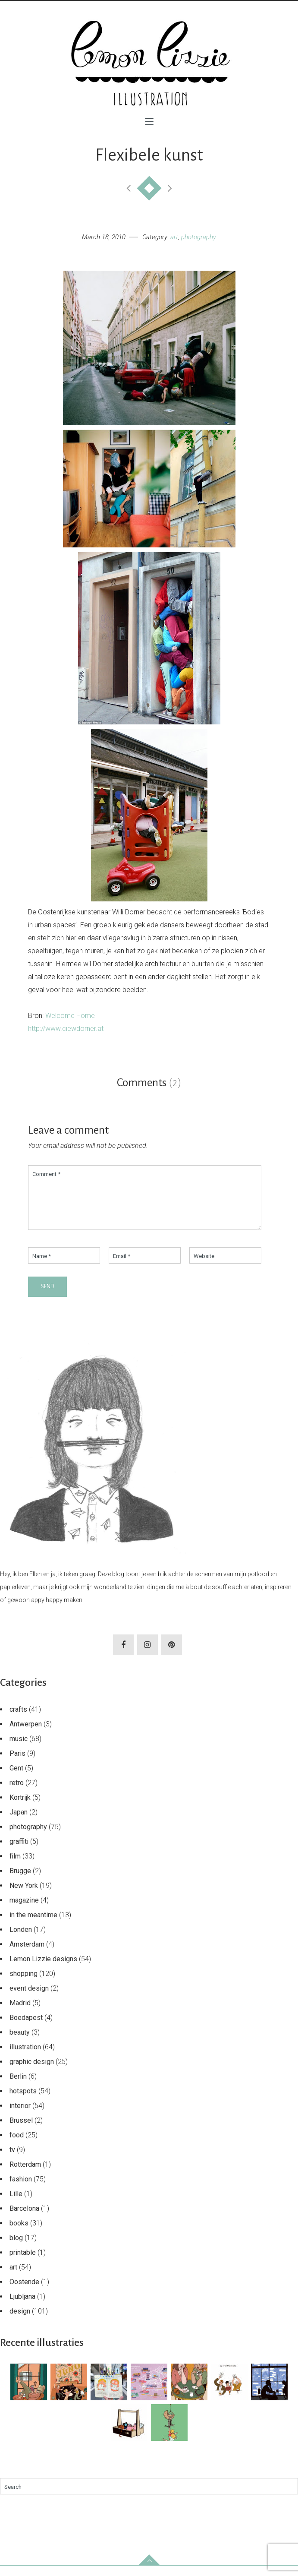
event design (29, 1998)
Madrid (20, 2013)
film (15, 1866)
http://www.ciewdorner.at (66, 1028)
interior (20, 2116)
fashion (20, 2189)
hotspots (23, 2101)
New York (23, 1896)
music (18, 1749)
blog (16, 2248)
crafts (18, 1720)
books (18, 2233)
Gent (16, 1778)
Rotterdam (25, 2175)
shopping (23, 1984)
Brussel (21, 2131)
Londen (20, 1940)
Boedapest (26, 2028)
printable (22, 2263)
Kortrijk (20, 1808)
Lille (15, 2204)
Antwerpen (25, 1734)
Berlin (18, 2087)
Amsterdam (26, 1954)
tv (12, 2160)
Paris (17, 1764)
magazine (24, 1910)
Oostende (24, 2292)
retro (16, 1793)
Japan (18, 1822)
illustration (25, 2057)
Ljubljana (22, 2307)
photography (198, 237)
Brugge (20, 1881)
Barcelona (24, 2219)
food (16, 2145)
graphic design (31, 2072)
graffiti (18, 1852)
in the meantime (33, 1925)
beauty (19, 2043)
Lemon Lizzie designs (43, 1969)
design (19, 2321)
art (174, 237)
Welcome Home (70, 1015)
